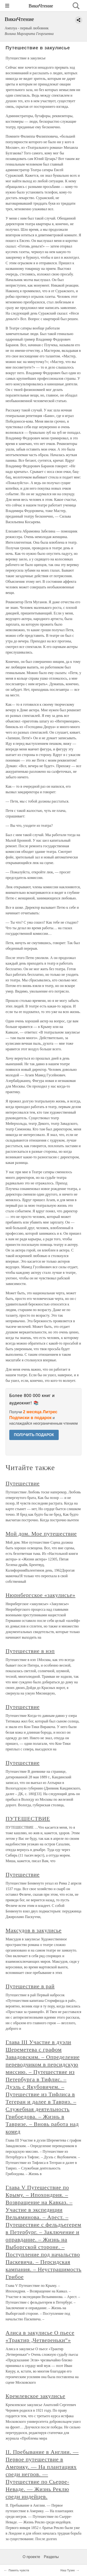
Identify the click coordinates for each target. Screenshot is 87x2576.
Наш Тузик (68, 2570)
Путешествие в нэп (30, 1651)
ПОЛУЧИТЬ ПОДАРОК (34, 1435)
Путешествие (23, 1483)
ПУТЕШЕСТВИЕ (28, 1819)
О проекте (31, 2557)
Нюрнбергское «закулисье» (40, 1595)
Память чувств (19, 2570)
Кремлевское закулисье (35, 2396)
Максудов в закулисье (33, 1930)
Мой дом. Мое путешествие (41, 1534)
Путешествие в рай (30, 1986)
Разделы (51, 2557)
